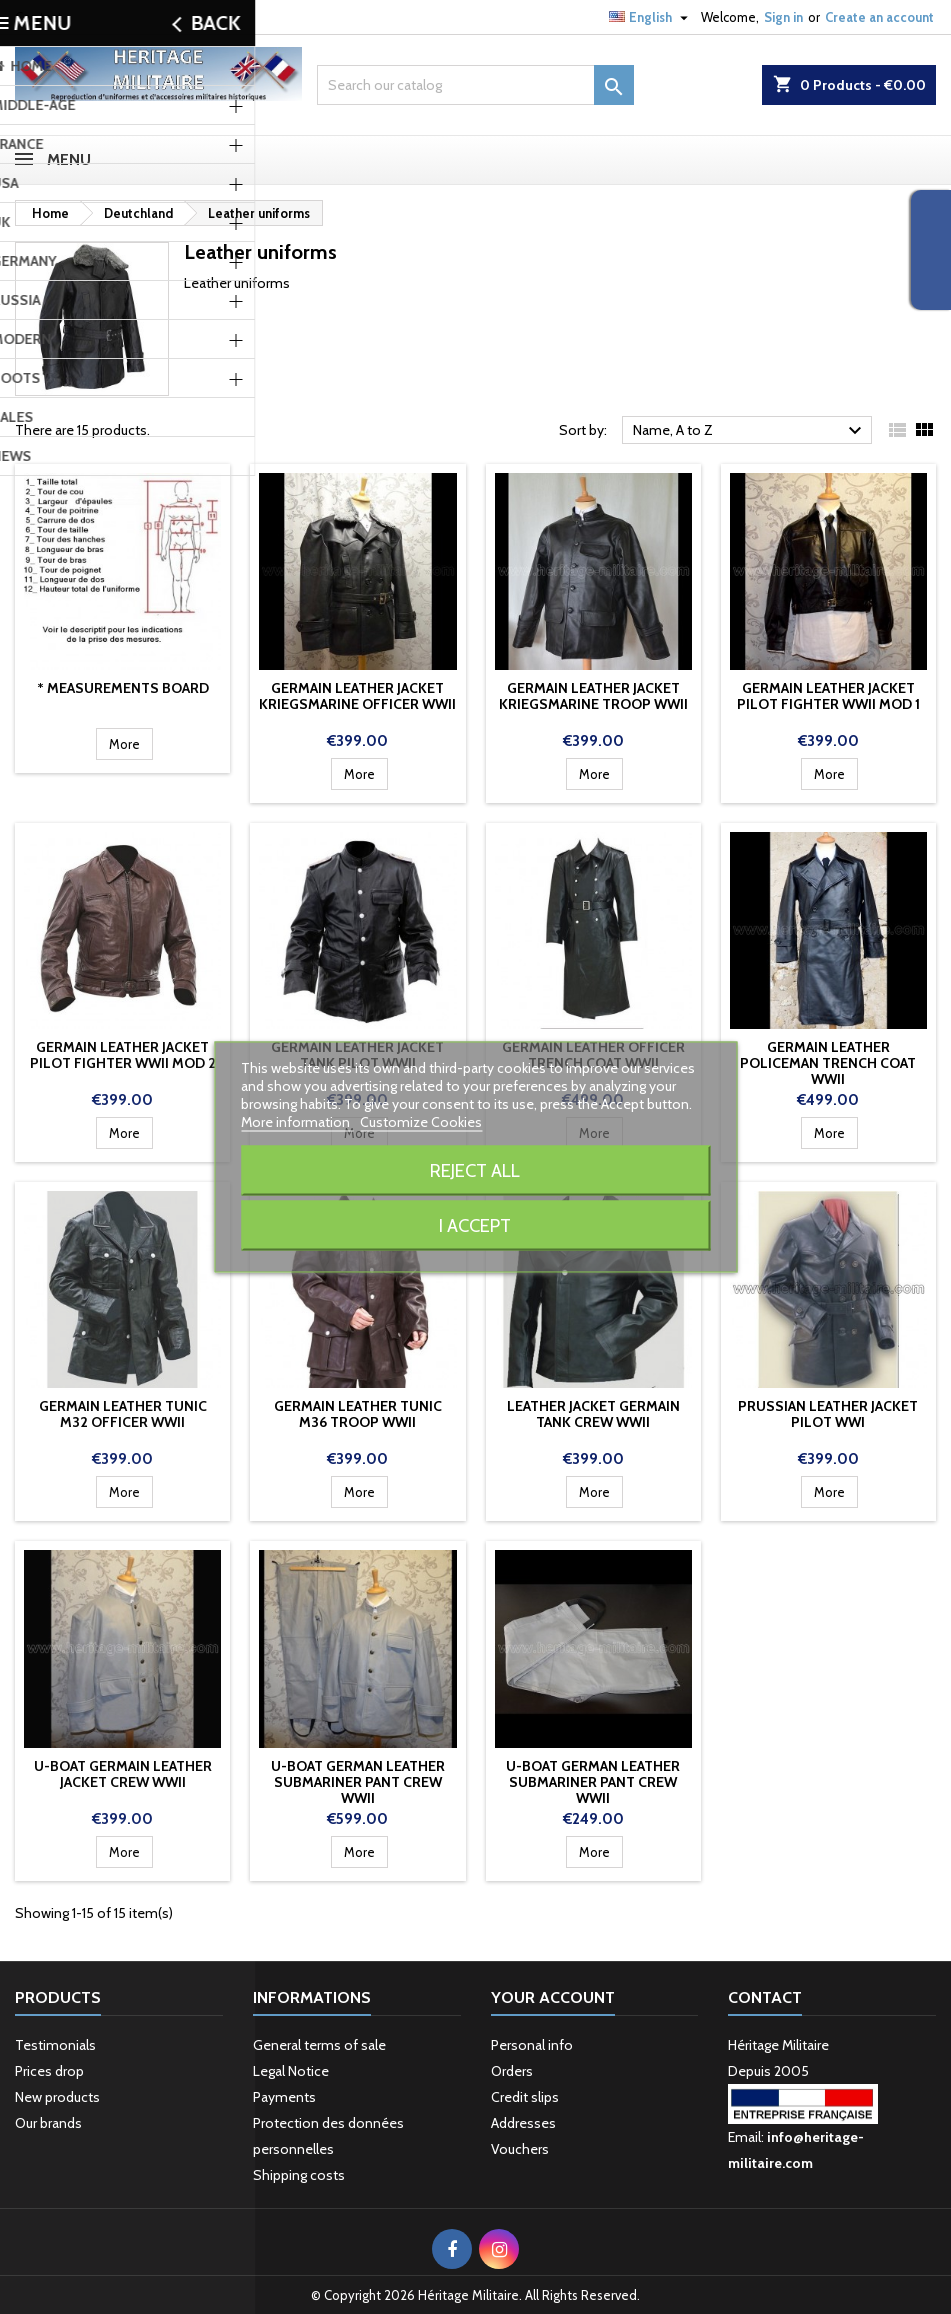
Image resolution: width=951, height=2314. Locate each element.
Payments (284, 2097)
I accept (475, 1225)
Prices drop (49, 2071)
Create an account (879, 17)
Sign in (783, 17)
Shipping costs (299, 2175)
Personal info (532, 2045)
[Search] (475, 85)
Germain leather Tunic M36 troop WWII (358, 1414)
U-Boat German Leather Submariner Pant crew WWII (358, 1782)
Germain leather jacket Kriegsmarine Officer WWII (357, 696)
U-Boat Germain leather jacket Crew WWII (123, 1774)
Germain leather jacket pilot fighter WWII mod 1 (828, 696)
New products (57, 2097)
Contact (38, 17)
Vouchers (520, 2149)
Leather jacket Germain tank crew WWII (593, 1414)
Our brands (48, 2123)
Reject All (475, 1170)
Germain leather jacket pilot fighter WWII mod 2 (123, 1055)
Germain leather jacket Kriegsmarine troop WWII (593, 696)
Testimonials (55, 2045)
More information (297, 1122)
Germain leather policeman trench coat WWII (828, 1063)
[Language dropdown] (651, 17)
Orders (512, 2071)
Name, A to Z (750, 431)
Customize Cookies (421, 1122)
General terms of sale (319, 2045)
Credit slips (525, 2097)
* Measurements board (123, 688)
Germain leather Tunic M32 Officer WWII (123, 1414)
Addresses (523, 2123)
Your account (553, 1997)
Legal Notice (291, 2071)
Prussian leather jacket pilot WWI (828, 1414)
